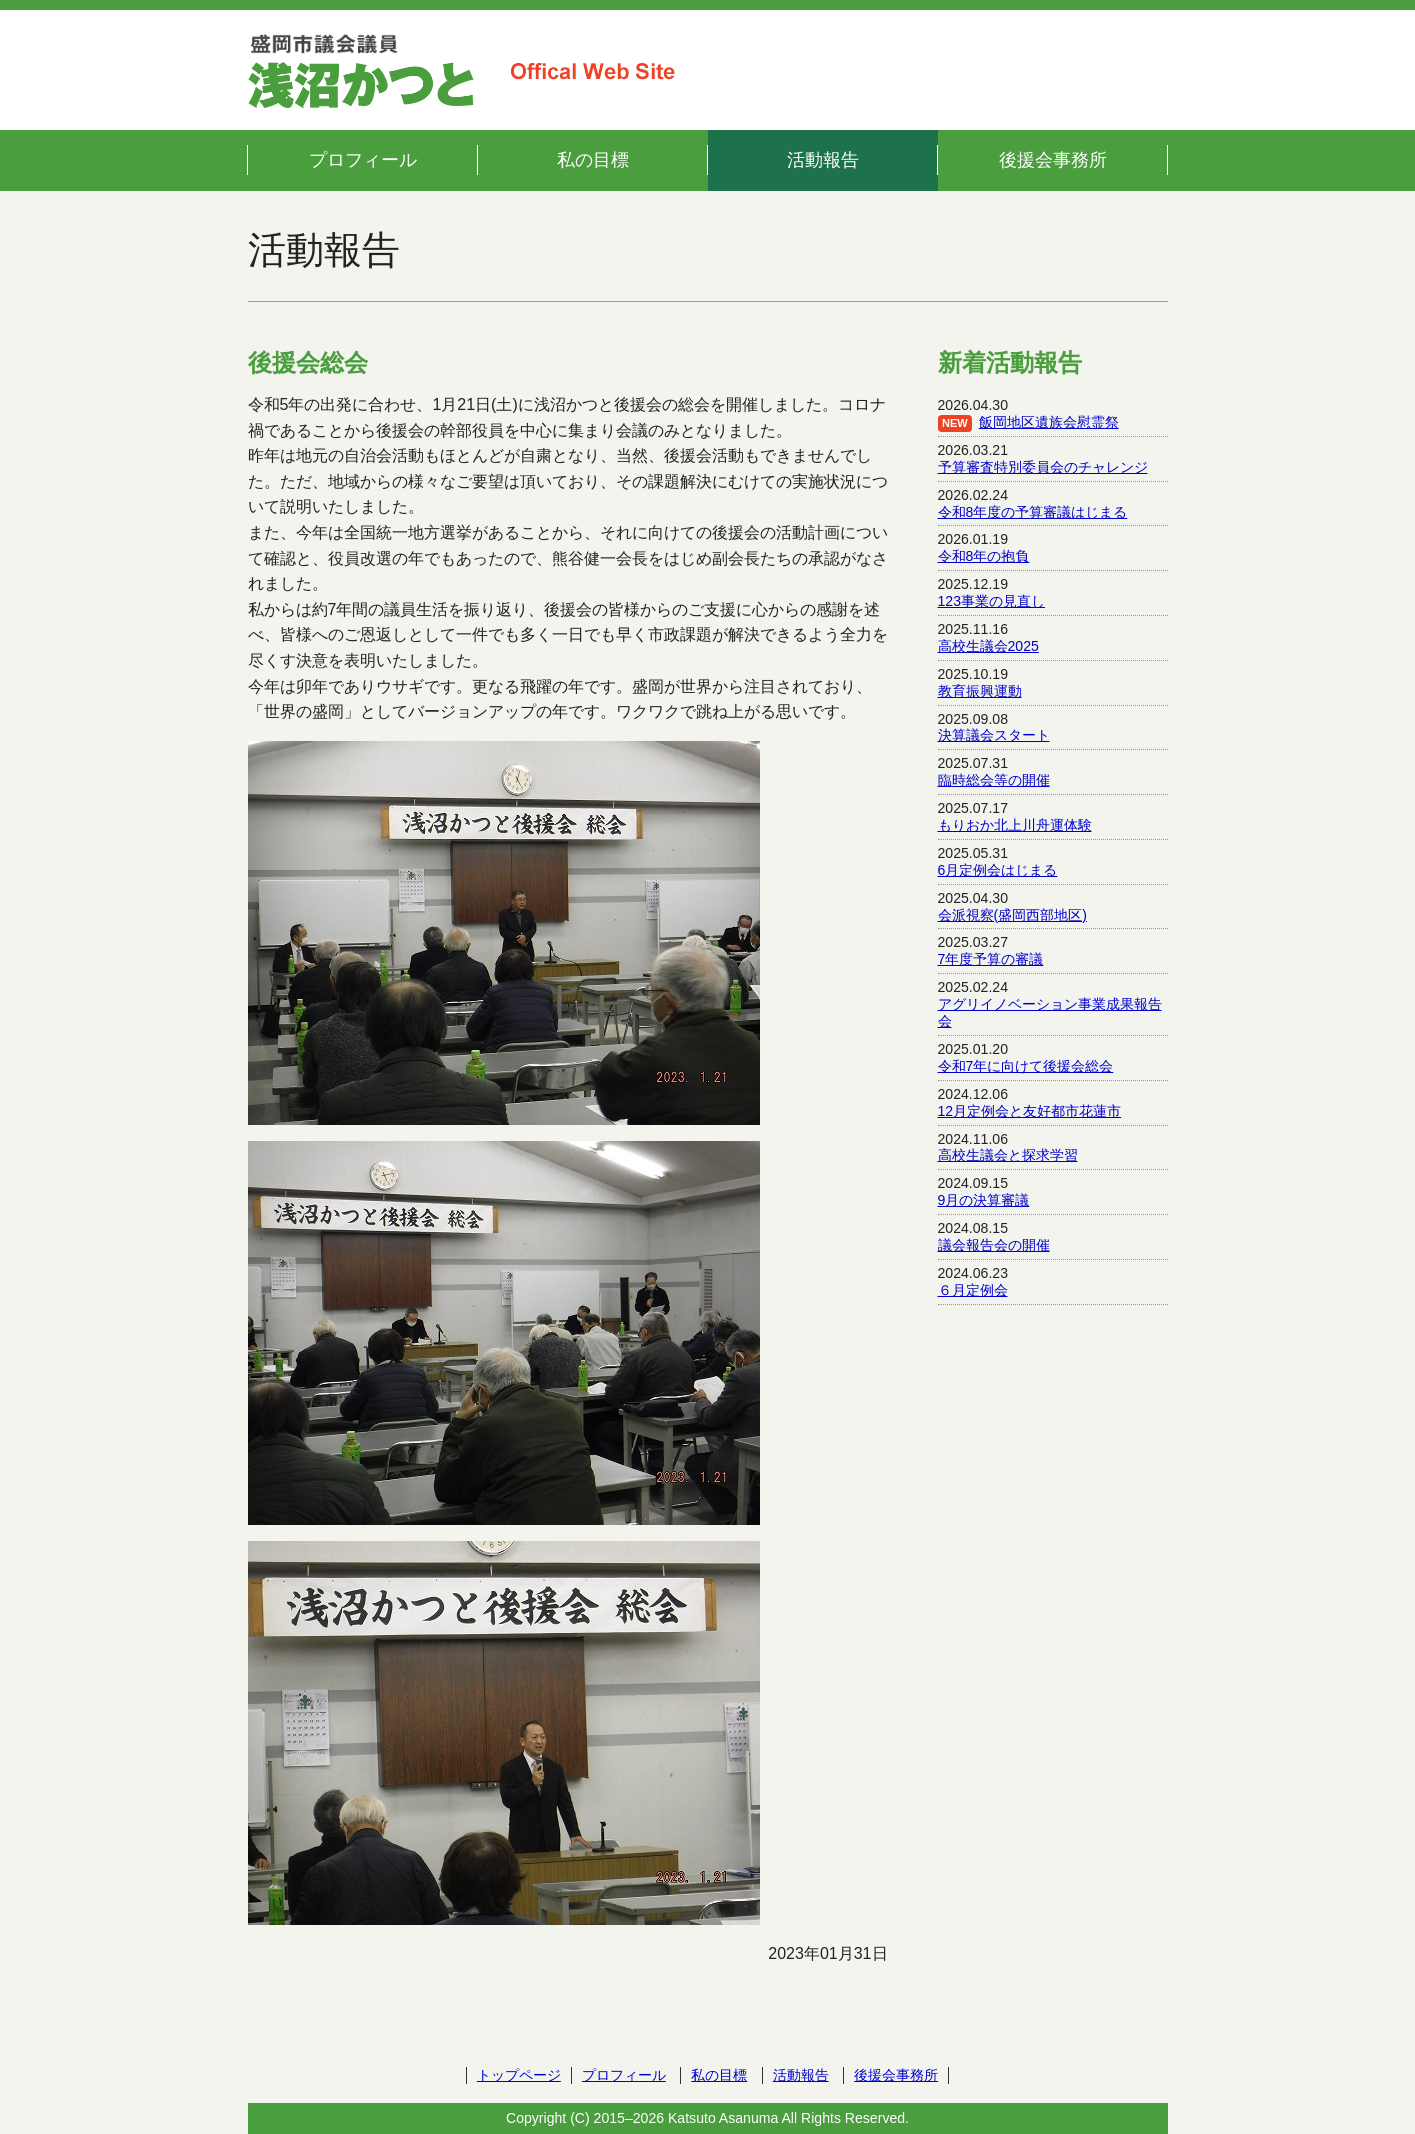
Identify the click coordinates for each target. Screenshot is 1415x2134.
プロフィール (363, 160)
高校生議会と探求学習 (1008, 1155)
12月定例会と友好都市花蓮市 (1030, 1111)
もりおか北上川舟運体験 (1015, 825)
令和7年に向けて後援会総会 (1026, 1066)
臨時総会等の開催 (994, 780)
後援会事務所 (1053, 160)
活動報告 (823, 160)
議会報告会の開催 (994, 1245)
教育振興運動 (980, 691)
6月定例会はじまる (998, 870)
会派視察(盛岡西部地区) (1012, 915)
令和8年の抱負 (984, 556)
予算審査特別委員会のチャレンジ (1043, 467)
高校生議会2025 (988, 646)
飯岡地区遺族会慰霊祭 (1049, 422)
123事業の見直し (992, 601)
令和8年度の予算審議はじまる (1033, 512)
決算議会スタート (994, 735)
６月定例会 (973, 1290)
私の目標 (593, 160)
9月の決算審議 (984, 1200)
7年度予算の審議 (991, 959)
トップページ (519, 2075)
